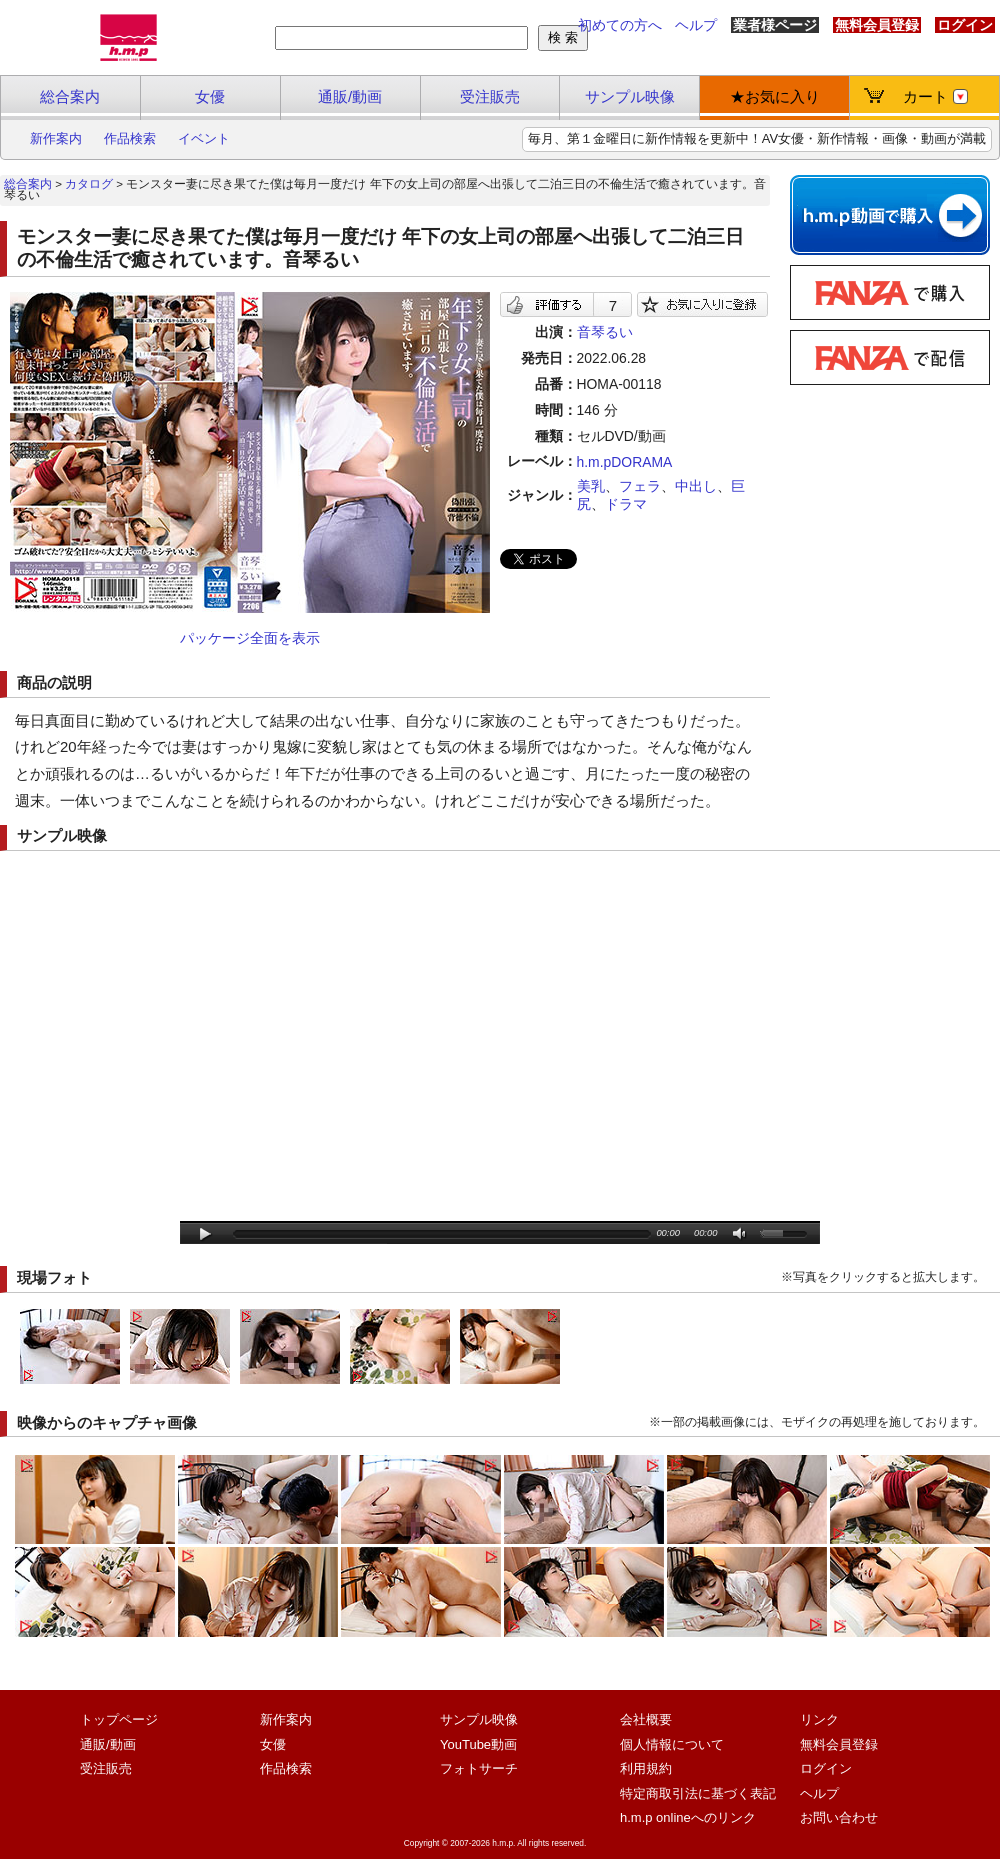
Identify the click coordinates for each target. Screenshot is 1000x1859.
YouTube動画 (478, 1744)
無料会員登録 (877, 25)
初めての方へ (620, 25)
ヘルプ (696, 25)
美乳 (591, 486)
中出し (696, 486)
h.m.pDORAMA (625, 462)
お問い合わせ (839, 1817)
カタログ (89, 184)
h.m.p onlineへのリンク (688, 1817)
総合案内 (70, 96)
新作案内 (56, 138)
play (205, 1234)
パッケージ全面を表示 (250, 638)
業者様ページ (775, 25)
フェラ (640, 486)
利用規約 (646, 1768)
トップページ (119, 1719)
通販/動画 (350, 96)
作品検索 (130, 138)
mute (740, 1234)
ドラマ (626, 504)
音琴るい (605, 332)
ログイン (965, 25)
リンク (819, 1719)
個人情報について (672, 1744)
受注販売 (490, 96)
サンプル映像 (630, 96)
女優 (210, 96)
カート (935, 96)
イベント (204, 138)
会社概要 (646, 1719)
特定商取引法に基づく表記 (698, 1793)
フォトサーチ (479, 1768)
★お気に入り (775, 96)
